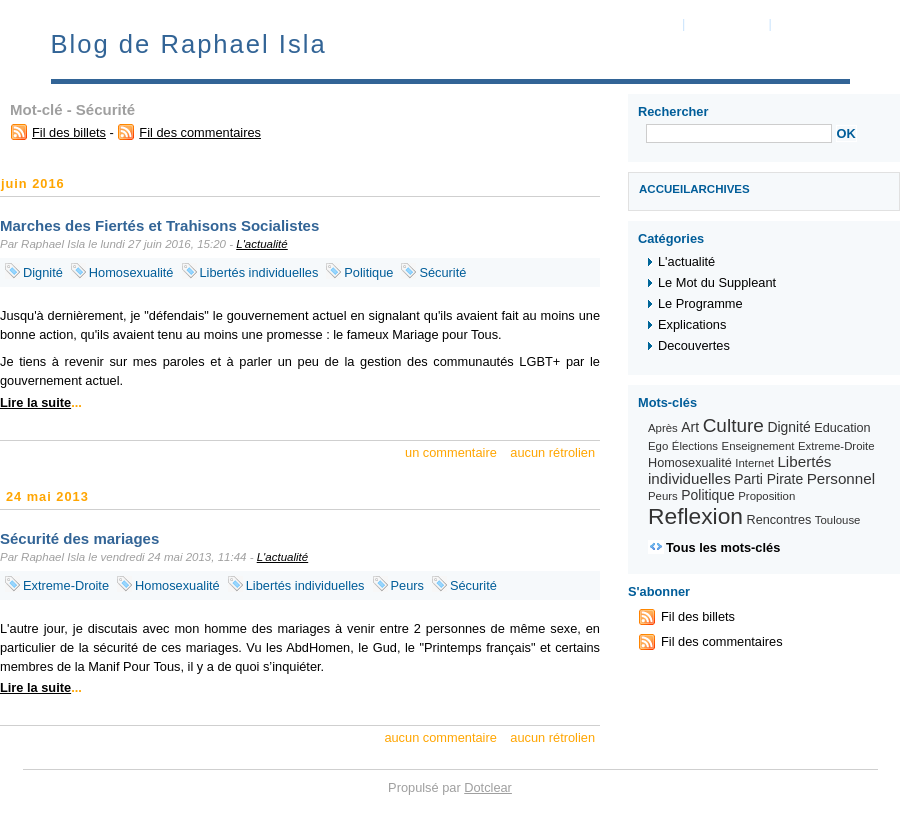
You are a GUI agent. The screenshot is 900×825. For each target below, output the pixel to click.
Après (663, 428)
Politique (368, 272)
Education (842, 428)
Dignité (43, 272)
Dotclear (488, 787)
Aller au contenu (633, 24)
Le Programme (700, 303)
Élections (695, 446)
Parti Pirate (768, 479)
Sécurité (442, 272)
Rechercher (673, 111)
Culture (733, 425)
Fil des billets (69, 132)
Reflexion (695, 516)
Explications (692, 324)
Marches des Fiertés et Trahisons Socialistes (159, 225)
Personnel (841, 478)
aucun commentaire (440, 737)
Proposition (766, 496)
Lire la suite (35, 402)
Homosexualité (131, 272)
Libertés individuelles (259, 272)
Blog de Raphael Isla (189, 44)
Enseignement (758, 446)
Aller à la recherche (829, 24)
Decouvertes (694, 345)
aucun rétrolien (552, 452)
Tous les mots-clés (723, 547)
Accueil (664, 189)
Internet (754, 463)
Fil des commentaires (200, 132)
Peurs (407, 585)
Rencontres (779, 520)
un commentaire (451, 452)
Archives (720, 189)
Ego (658, 446)
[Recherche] (739, 133)
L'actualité (262, 244)
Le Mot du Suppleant (717, 282)
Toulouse (838, 520)
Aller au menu (727, 24)
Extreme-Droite (66, 585)
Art (690, 427)
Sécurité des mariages (79, 538)
